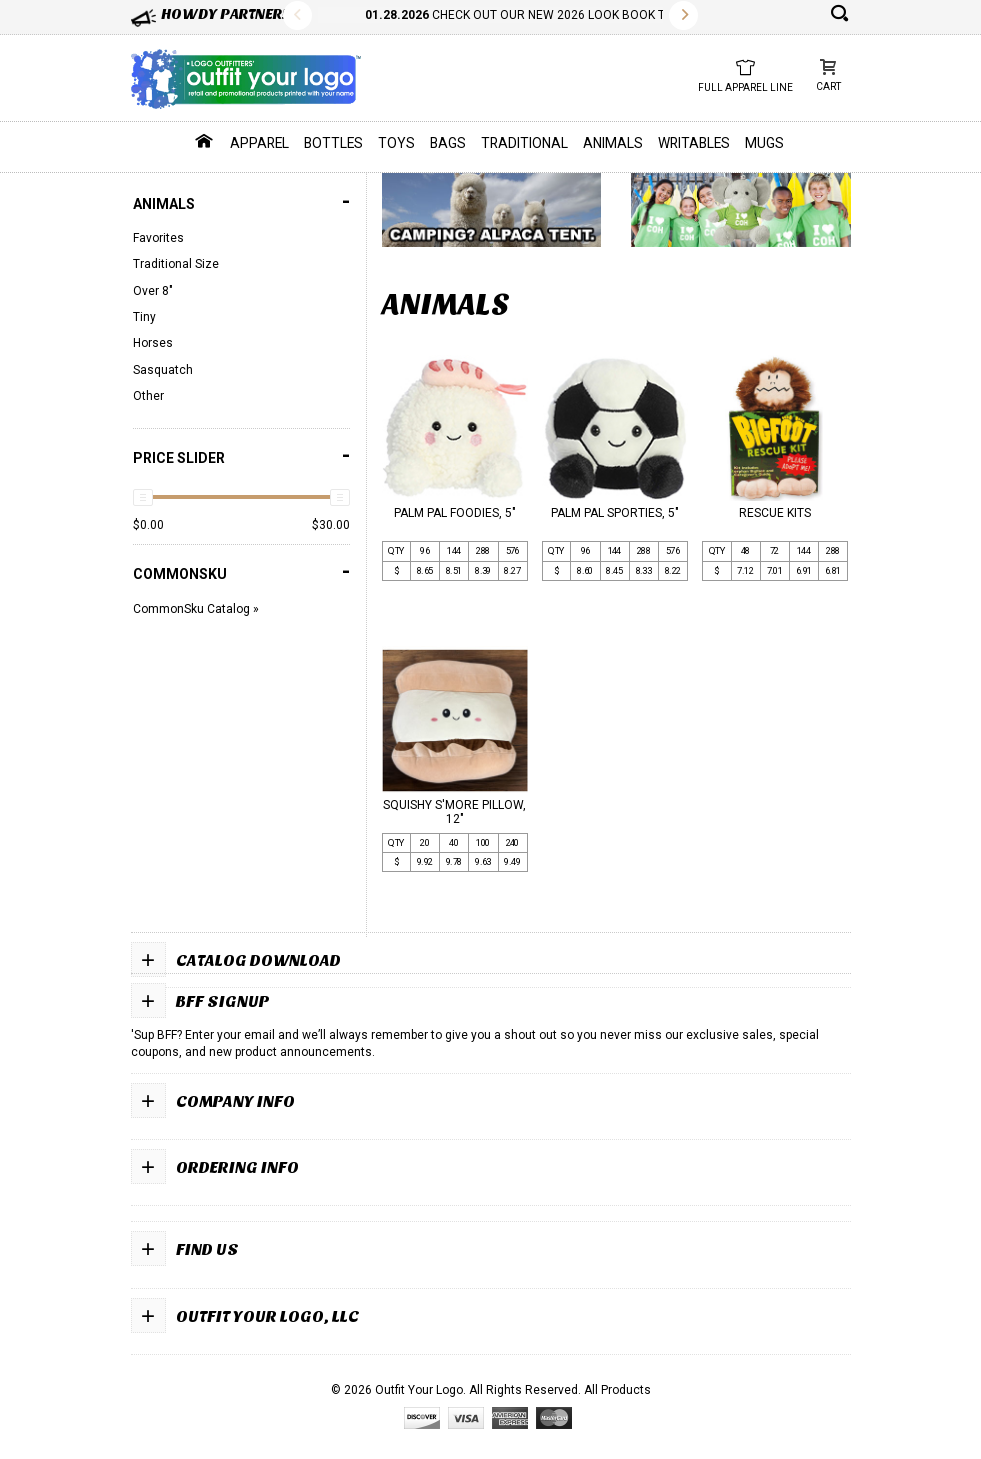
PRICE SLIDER (241, 455)
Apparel (259, 143)
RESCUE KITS (775, 513)
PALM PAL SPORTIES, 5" (615, 513)
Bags (448, 143)
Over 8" (153, 291)
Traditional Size (176, 264)
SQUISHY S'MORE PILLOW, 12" (454, 812)
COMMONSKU (241, 571)
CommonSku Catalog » (196, 609)
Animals (613, 143)
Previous (297, 15)
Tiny (144, 317)
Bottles (333, 143)
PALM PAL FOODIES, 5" (455, 513)
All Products (617, 1390)
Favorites (158, 238)
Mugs (764, 143)
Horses (153, 343)
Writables (694, 143)
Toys (396, 143)
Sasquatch (163, 370)
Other (148, 396)
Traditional (524, 143)
